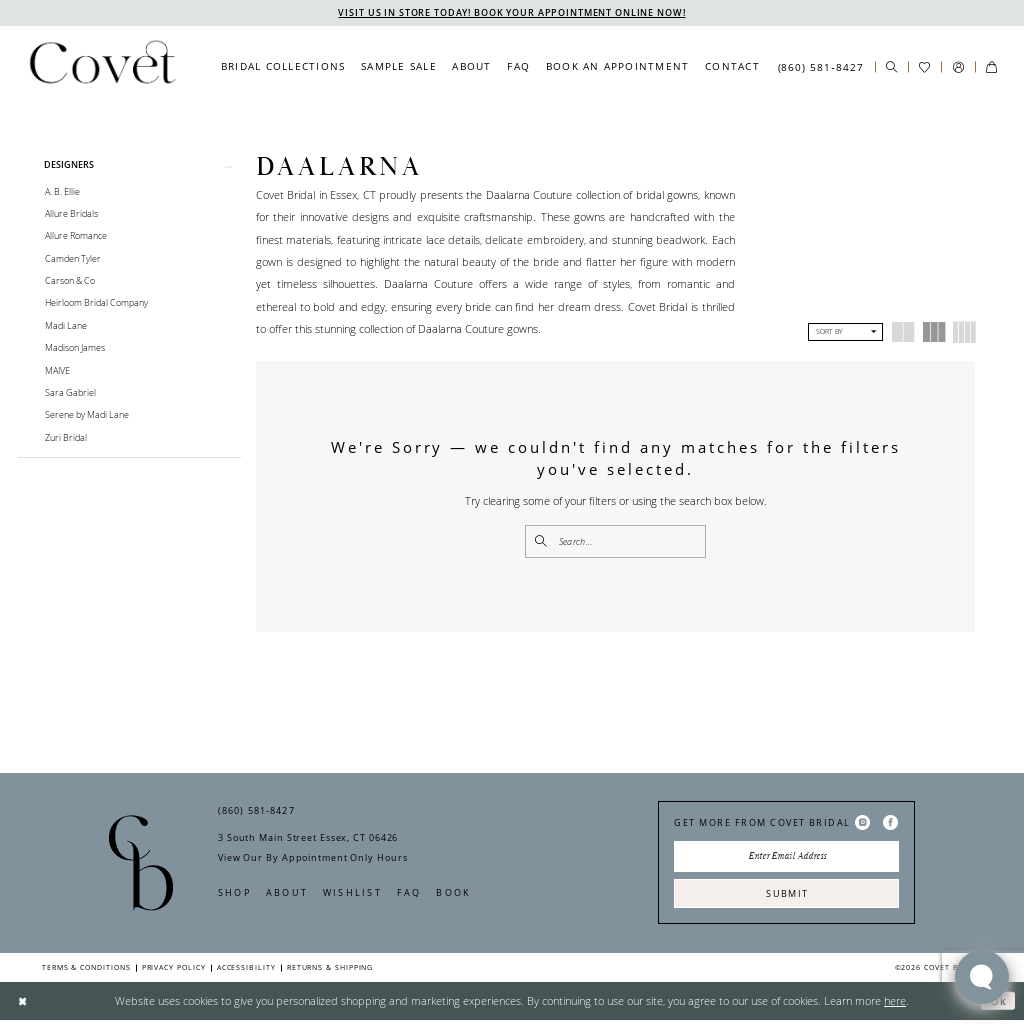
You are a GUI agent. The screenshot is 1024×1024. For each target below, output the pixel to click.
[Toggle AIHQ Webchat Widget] (982, 977)
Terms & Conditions (86, 971)
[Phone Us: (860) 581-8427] (820, 67)
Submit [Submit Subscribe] (787, 896)
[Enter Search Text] (615, 542)
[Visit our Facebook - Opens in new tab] (890, 824)
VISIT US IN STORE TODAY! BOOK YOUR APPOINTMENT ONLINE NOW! (512, 12)
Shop (234, 894)
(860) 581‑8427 (256, 812)
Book (453, 894)
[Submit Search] (541, 542)
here (895, 1004)
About (287, 894)
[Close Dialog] (22, 1005)
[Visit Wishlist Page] (924, 67)
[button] (957, 67)
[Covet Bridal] (101, 67)
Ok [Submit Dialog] (998, 1004)
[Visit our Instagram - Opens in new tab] (862, 824)
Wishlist (352, 894)
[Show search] (891, 67)
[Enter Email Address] (786, 859)
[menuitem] (283, 67)
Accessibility (246, 971)
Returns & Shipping (330, 971)
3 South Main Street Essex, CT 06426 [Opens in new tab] (308, 839)
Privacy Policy (174, 971)
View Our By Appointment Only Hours (312, 859)
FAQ (409, 894)
